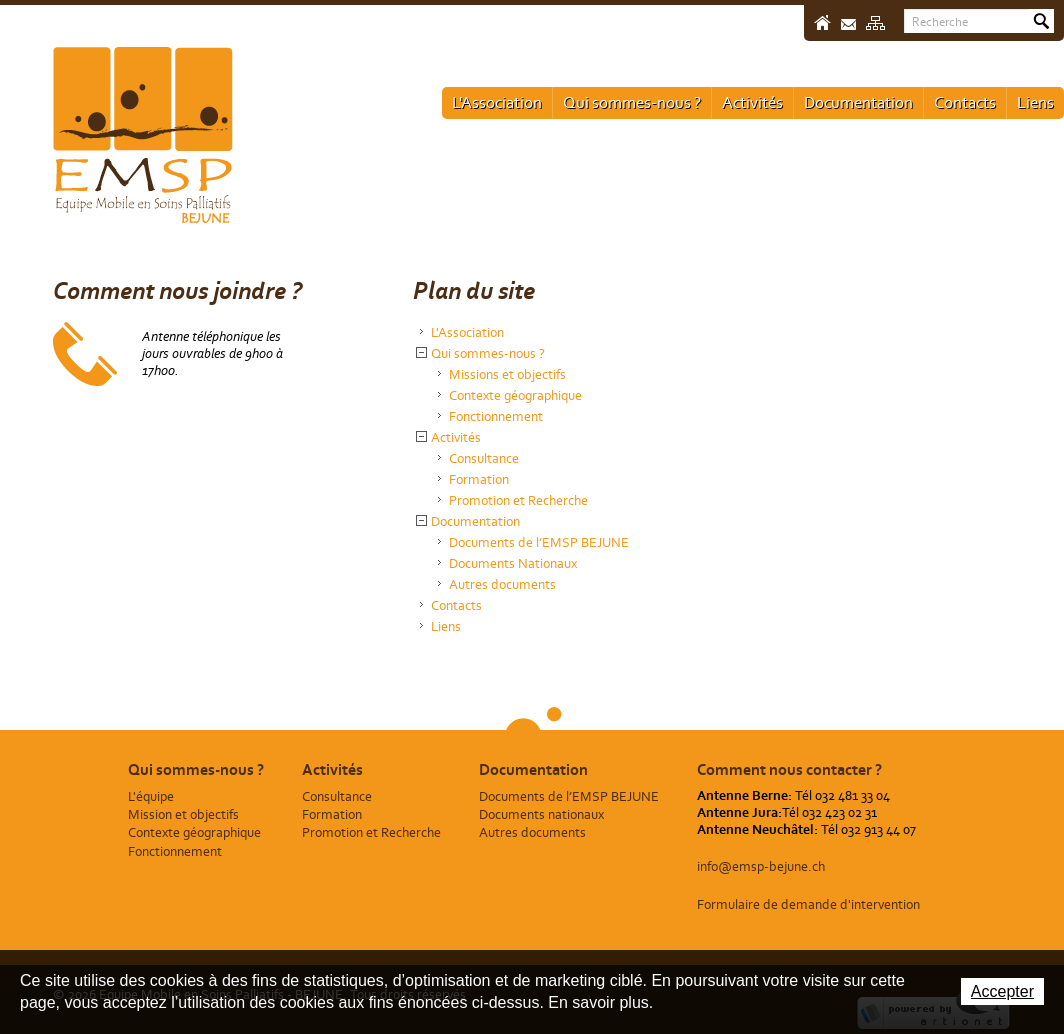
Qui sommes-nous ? (632, 102)
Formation (479, 479)
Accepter (1002, 991)
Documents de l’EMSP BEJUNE (539, 542)
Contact (848, 24)
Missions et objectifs (507, 374)
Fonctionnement (496, 416)
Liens (1035, 102)
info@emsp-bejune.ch (761, 866)
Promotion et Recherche (518, 500)
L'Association (497, 102)
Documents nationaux (541, 814)
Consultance (484, 458)
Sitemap (875, 23)
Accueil (822, 22)
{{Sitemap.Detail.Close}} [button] (421, 352)
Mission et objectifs (183, 814)
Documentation (858, 102)
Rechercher (1041, 21)
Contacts (965, 102)
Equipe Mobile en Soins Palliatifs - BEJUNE (143, 135)
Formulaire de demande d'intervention (808, 904)
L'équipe (151, 796)
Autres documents (502, 584)
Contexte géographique (515, 395)
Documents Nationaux (513, 563)
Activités (752, 102)
